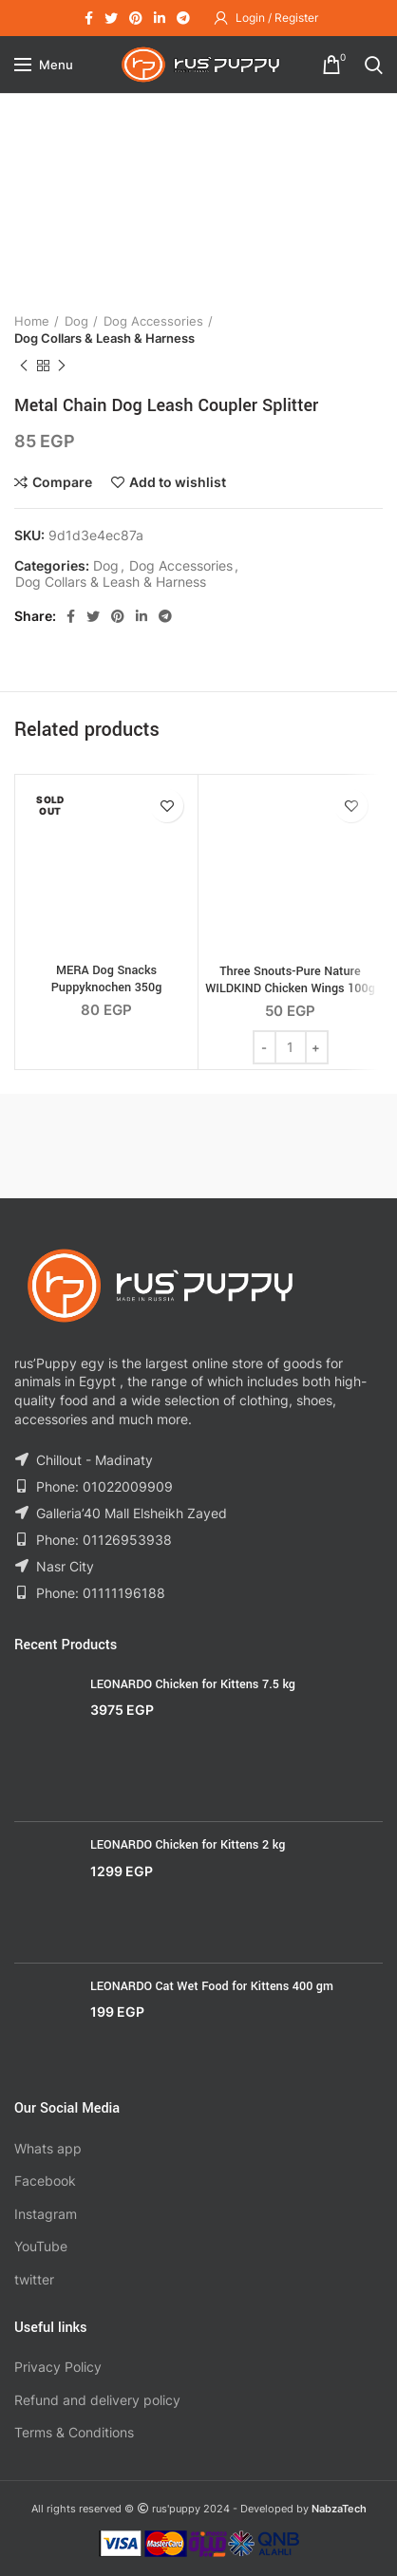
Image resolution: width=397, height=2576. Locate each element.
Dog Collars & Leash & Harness (104, 338)
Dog (76, 321)
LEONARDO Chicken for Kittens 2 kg (187, 1844)
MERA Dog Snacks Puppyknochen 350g (106, 979)
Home (31, 321)
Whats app (48, 2148)
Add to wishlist (177, 482)
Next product (61, 366)
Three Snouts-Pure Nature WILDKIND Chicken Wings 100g (290, 980)
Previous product (23, 366)
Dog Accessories (153, 321)
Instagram (45, 2214)
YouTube (40, 2246)
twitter (34, 2279)
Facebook (45, 2180)
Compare (62, 482)
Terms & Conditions (74, 2432)
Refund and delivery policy (97, 2400)
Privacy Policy (58, 2367)
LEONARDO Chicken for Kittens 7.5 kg (192, 1684)
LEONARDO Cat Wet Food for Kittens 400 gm (211, 1986)
